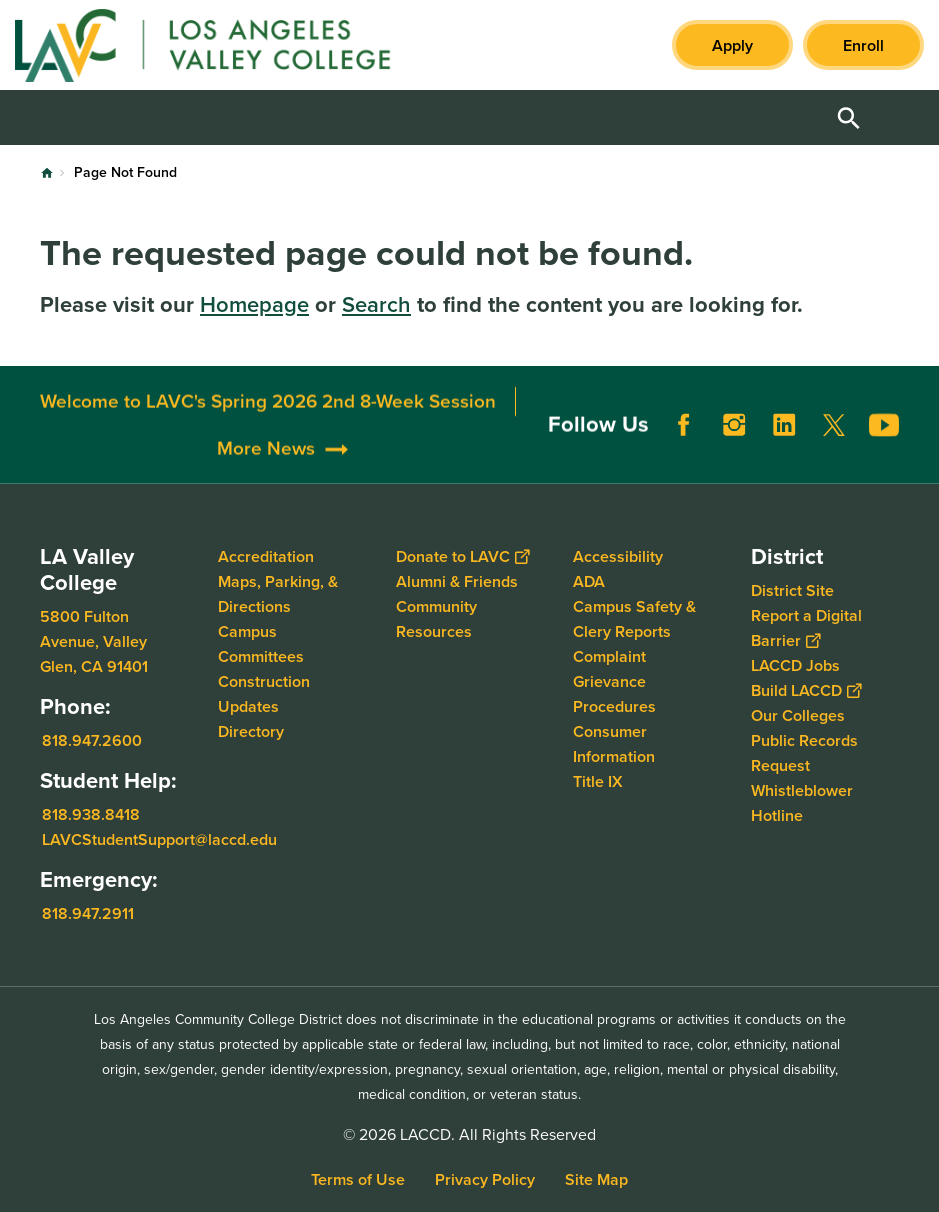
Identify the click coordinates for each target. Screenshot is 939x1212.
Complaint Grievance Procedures (614, 681)
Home (47, 173)
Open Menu (899, 117)
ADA (589, 581)
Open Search (849, 117)
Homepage (254, 304)
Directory (251, 731)
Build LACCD (806, 690)
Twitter (834, 463)
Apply (732, 45)
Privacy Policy (485, 1179)
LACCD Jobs (795, 665)
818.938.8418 (91, 814)
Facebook (684, 463)
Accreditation (266, 556)
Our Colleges (798, 715)
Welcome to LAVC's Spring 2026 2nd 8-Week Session (268, 438)
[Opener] (919, 464)
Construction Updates (264, 694)
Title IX (598, 781)
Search (376, 304)
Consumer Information (614, 744)
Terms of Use (358, 1179)
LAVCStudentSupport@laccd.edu (159, 839)
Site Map (596, 1179)
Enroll (863, 45)
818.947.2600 (92, 740)
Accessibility (618, 556)
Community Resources (436, 619)
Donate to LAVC (462, 556)
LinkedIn (784, 463)
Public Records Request (804, 753)
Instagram (734, 463)
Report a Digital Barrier (806, 628)
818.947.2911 (88, 913)
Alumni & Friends (457, 581)
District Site (792, 590)
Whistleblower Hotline (802, 803)
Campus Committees (261, 644)
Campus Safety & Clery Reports (634, 619)
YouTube (884, 463)
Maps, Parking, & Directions (278, 594)
